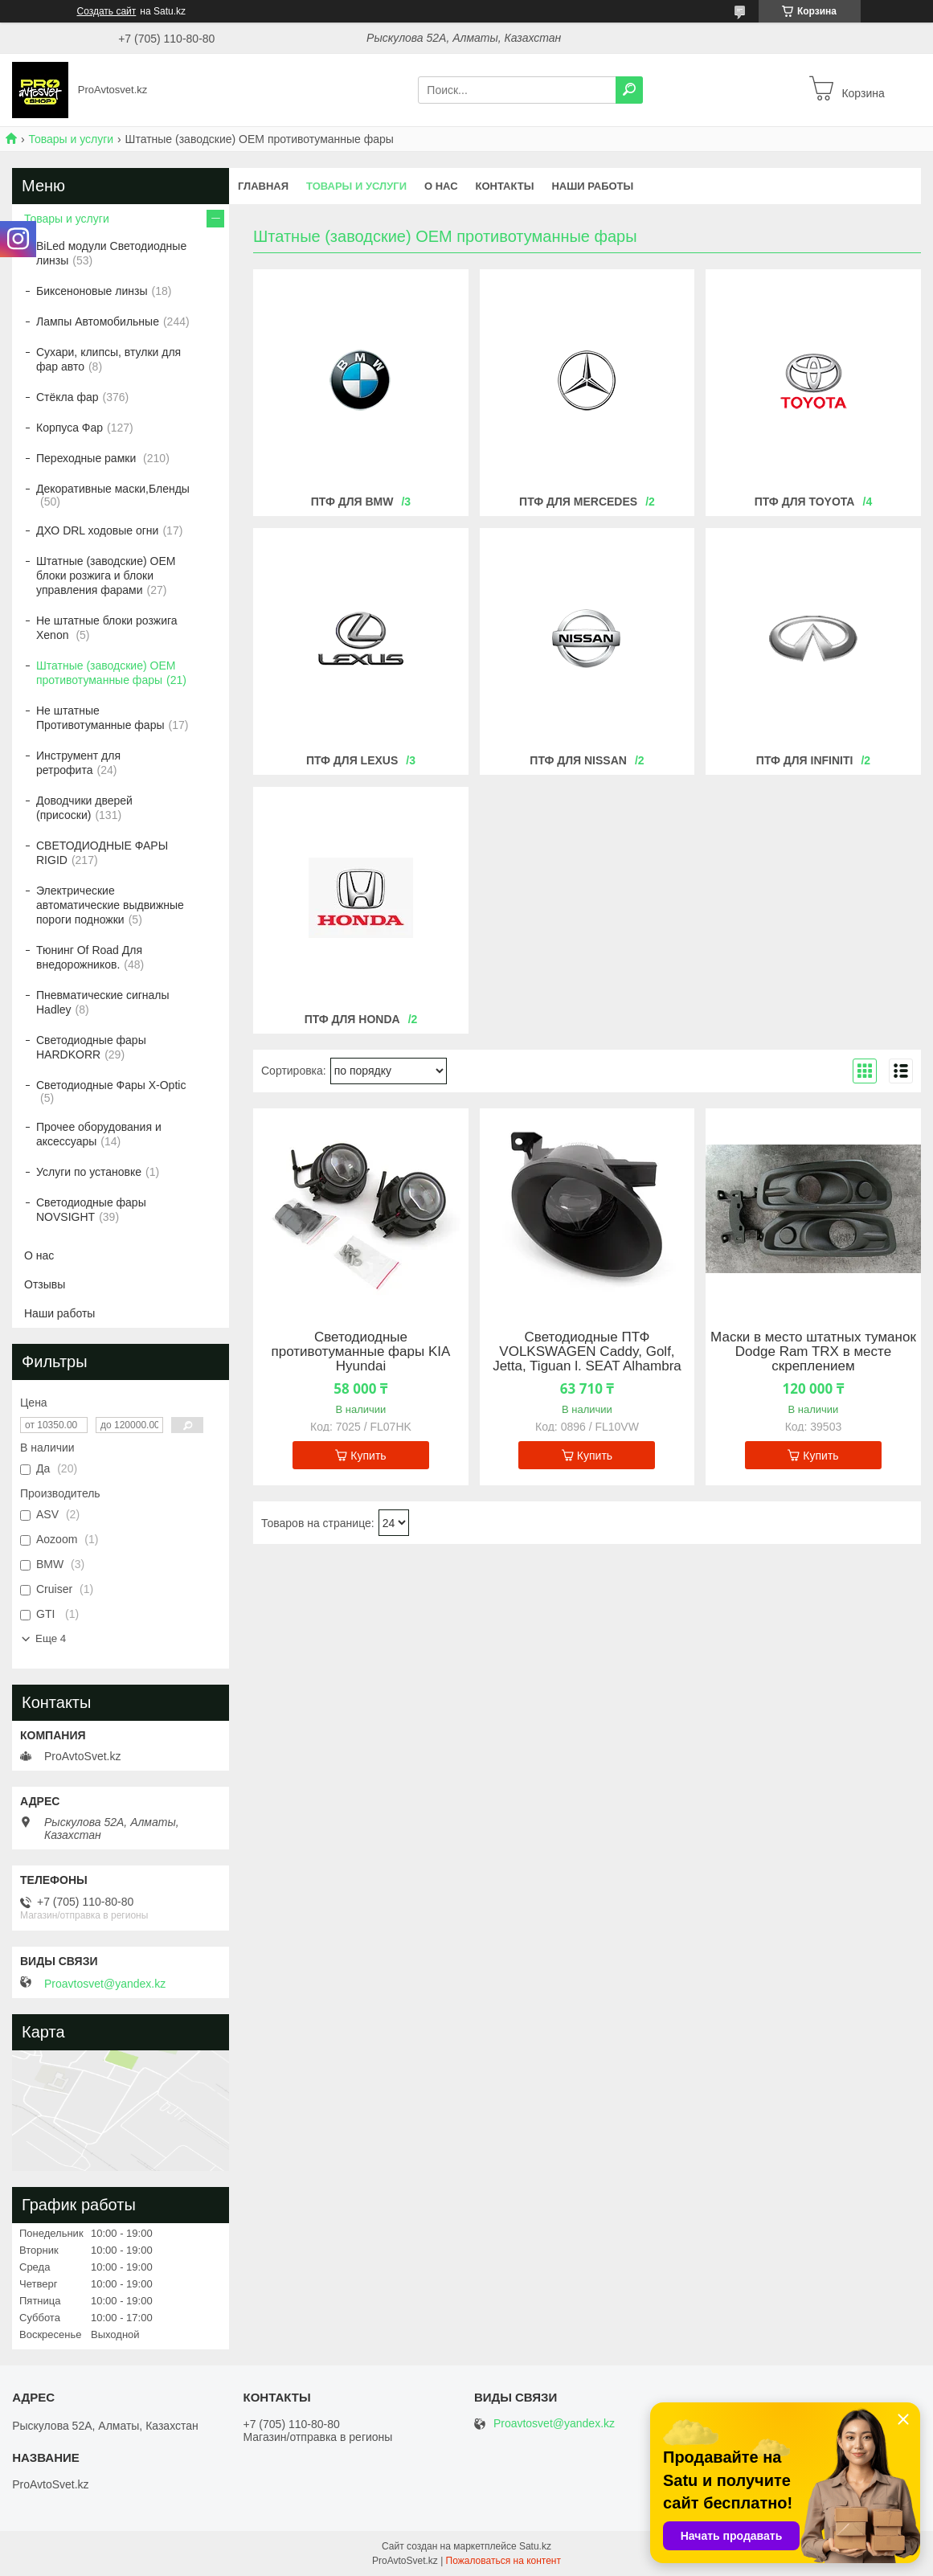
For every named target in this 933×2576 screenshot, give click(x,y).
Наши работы (592, 186)
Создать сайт (107, 11)
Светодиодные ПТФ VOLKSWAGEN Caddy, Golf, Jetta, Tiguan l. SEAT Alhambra (587, 1352)
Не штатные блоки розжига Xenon (107, 627)
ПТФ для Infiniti (804, 760)
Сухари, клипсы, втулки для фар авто (108, 359)
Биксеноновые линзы (92, 291)
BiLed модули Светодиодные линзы (111, 253)
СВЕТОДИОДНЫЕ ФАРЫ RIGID (102, 852)
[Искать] (629, 90)
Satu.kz (535, 2546)
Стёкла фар (67, 397)
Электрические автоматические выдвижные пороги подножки (110, 905)
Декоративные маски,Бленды (113, 488)
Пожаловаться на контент (503, 2560)
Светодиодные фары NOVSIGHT (91, 1209)
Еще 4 (50, 1638)
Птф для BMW (352, 501)
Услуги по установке (88, 1171)
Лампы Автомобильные (97, 321)
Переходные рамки (87, 458)
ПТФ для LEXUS (352, 760)
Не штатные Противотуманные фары (100, 717)
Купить (368, 1455)
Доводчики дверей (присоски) (84, 807)
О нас (441, 186)
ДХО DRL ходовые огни (97, 530)
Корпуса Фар (69, 427)
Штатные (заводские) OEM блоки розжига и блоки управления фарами (105, 575)
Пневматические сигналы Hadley (103, 1002)
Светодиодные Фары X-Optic (111, 1085)
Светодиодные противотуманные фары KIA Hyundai (361, 1352)
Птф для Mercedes (578, 501)
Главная (263, 186)
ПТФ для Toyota (805, 501)
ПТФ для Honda (352, 1019)
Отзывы (44, 1284)
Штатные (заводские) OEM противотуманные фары (105, 672)
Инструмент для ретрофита (78, 762)
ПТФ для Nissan (578, 760)
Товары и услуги (70, 139)
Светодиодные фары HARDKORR (91, 1047)
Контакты (505, 186)
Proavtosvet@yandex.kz (105, 1983)
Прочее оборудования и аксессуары (99, 1134)
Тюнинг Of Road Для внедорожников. (89, 957)
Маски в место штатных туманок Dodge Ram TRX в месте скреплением (813, 1352)
